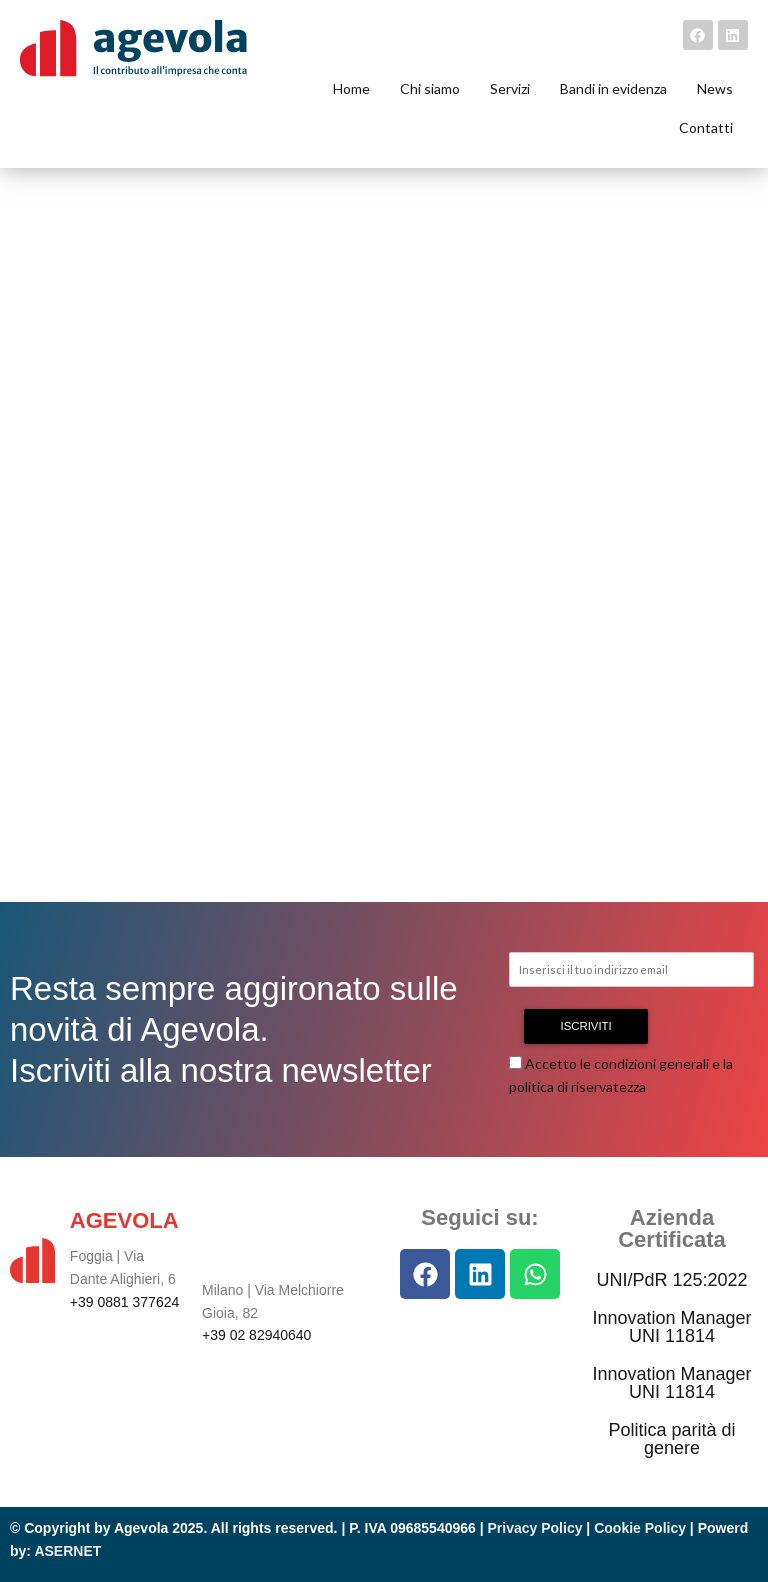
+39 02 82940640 (256, 1335)
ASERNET (67, 1551)
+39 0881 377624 (124, 1302)
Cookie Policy (640, 1528)
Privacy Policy (535, 1528)
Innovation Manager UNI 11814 (671, 1327)
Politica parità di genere (671, 1439)
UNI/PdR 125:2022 (671, 1280)
